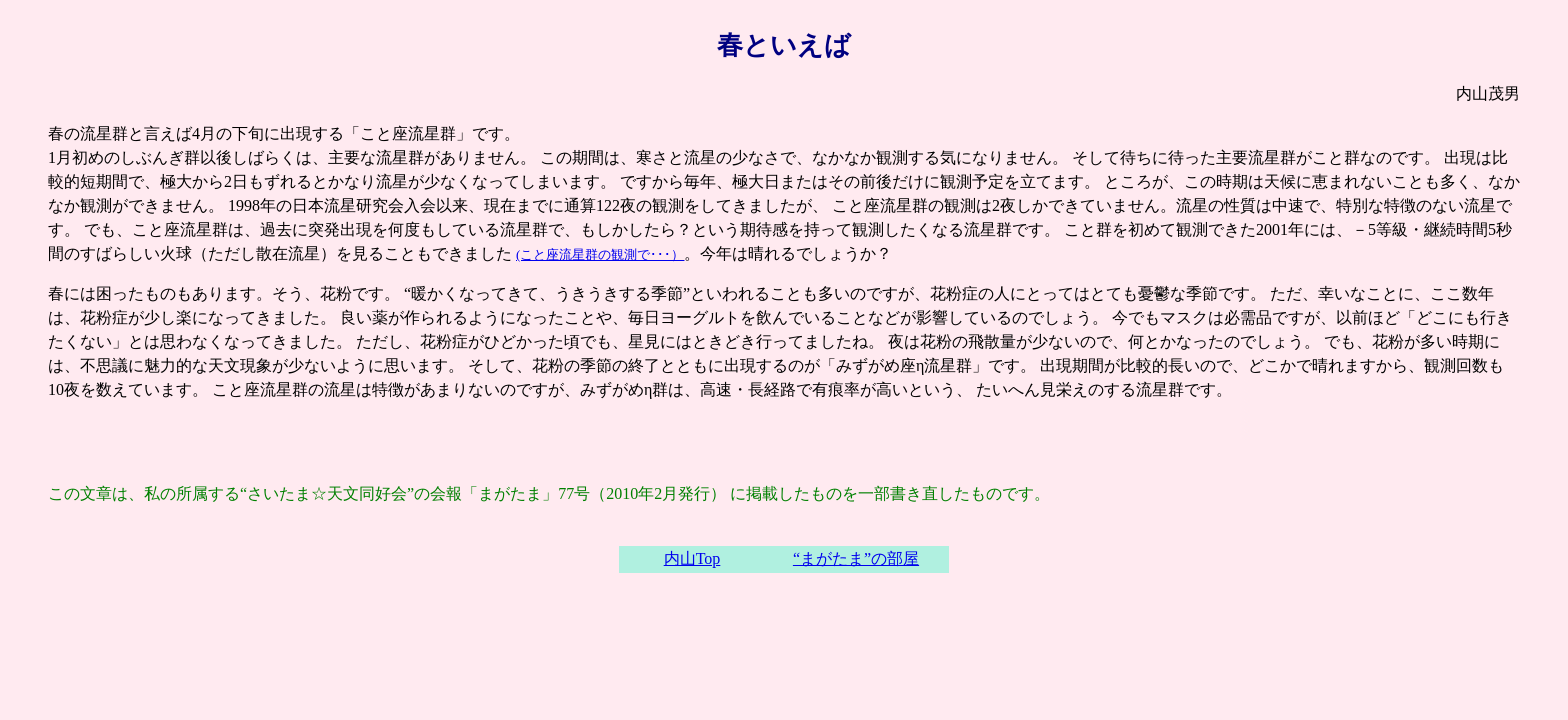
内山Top (692, 558)
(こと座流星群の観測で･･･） (600, 254)
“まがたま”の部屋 (856, 558)
